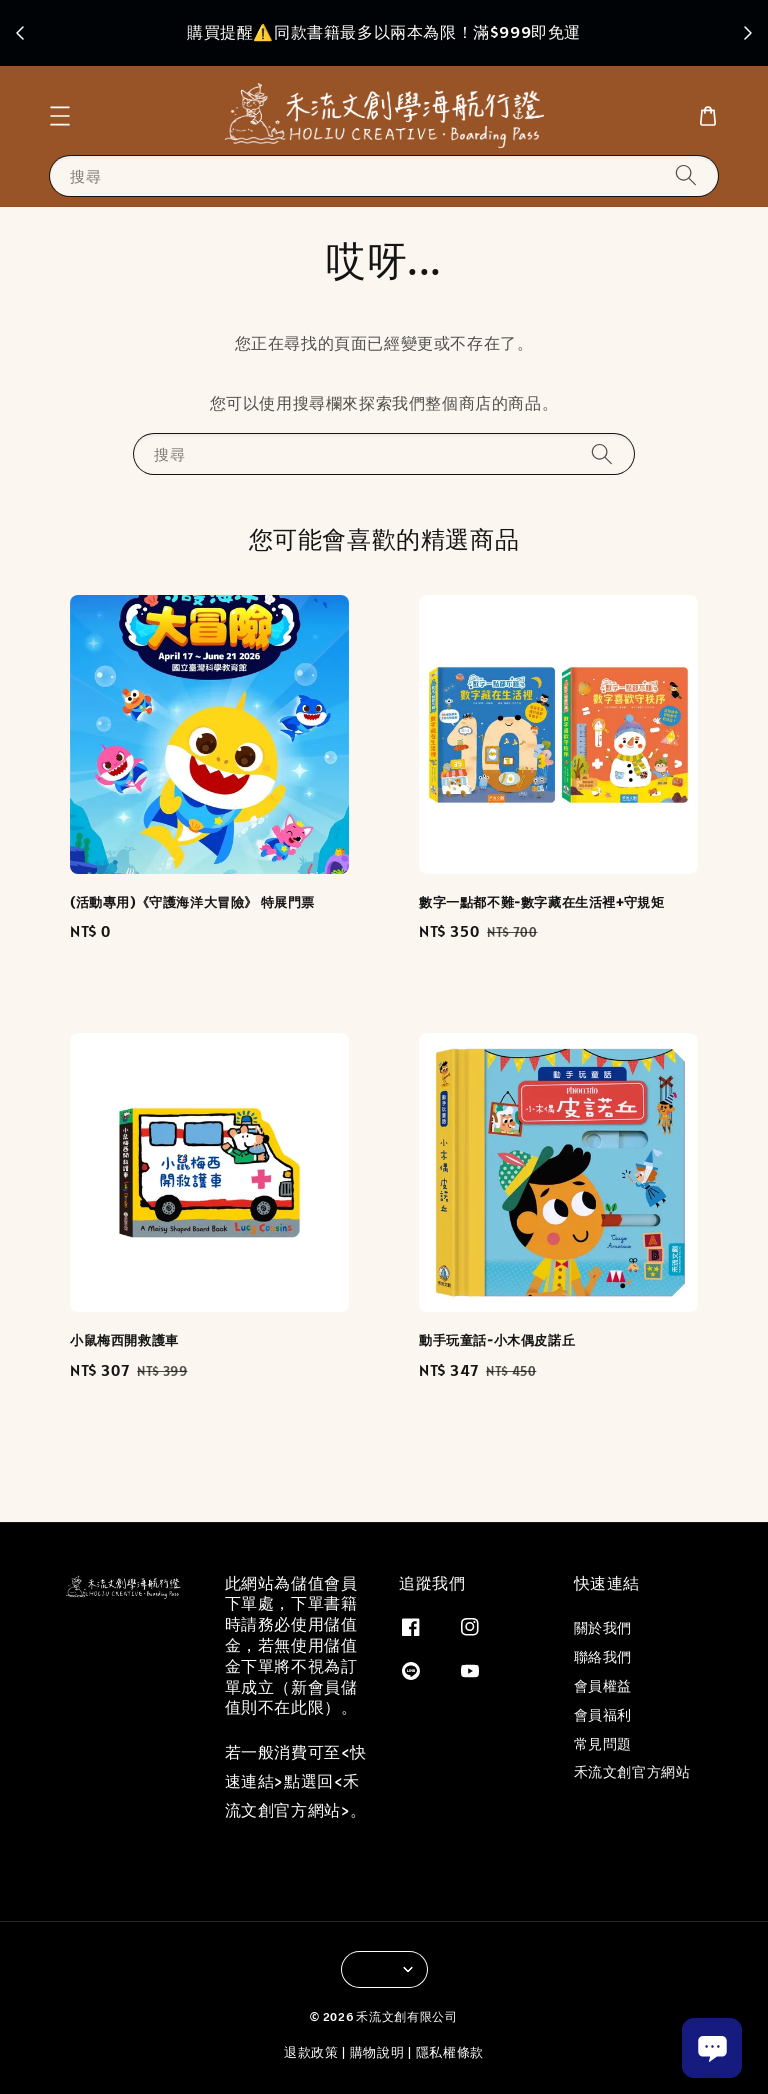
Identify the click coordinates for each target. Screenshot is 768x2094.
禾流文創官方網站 (632, 1772)
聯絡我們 (603, 1657)
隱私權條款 (450, 2052)
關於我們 (603, 1628)
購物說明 (377, 2052)
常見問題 (603, 1744)
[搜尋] (686, 175)
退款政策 (311, 2052)
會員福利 (603, 1715)
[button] (60, 116)
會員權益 (603, 1686)
